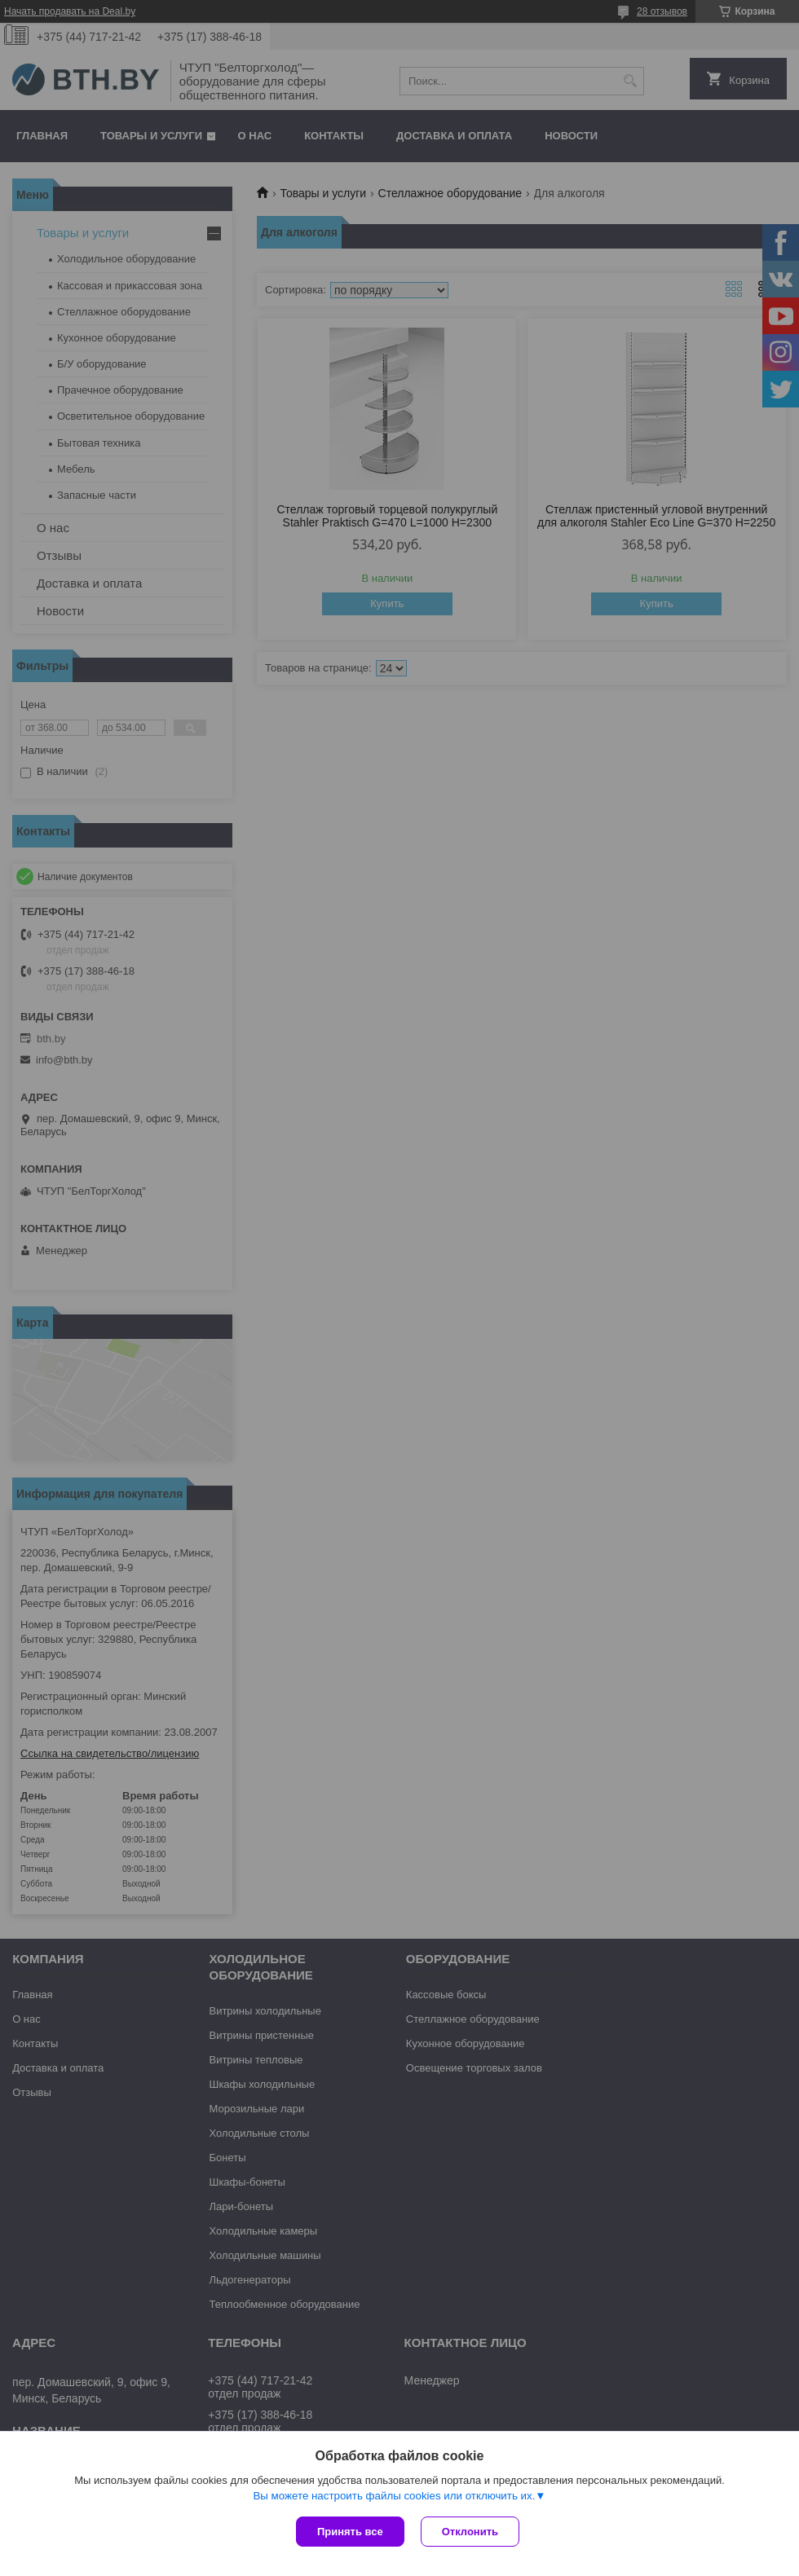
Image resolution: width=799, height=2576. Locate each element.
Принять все (350, 2531)
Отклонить (470, 2531)
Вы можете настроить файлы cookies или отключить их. (394, 2496)
